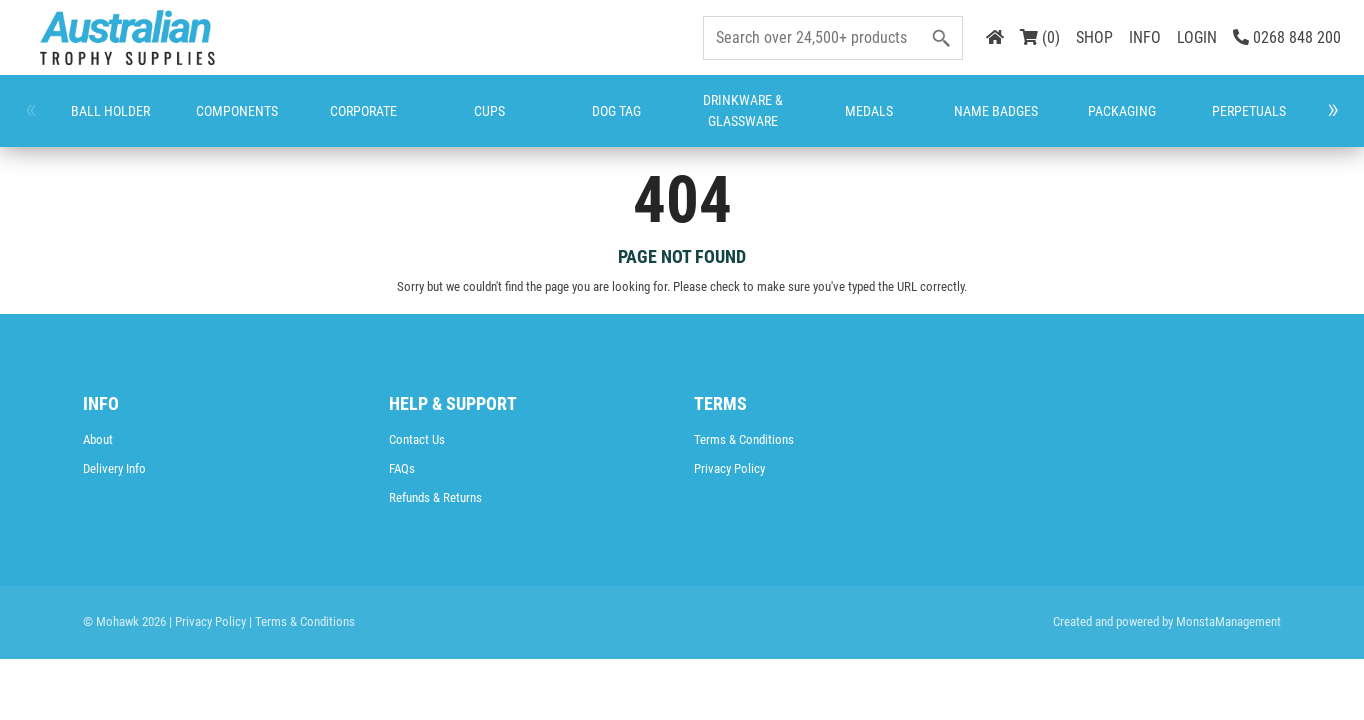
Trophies (1173, 121)
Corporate (268, 121)
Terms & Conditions (744, 439)
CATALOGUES (1263, 121)
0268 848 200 (1287, 37)
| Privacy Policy (207, 621)
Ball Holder (82, 121)
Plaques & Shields (919, 121)
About (98, 439)
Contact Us (417, 439)
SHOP (1094, 37)
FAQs (402, 468)
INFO (1145, 37)
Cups (349, 121)
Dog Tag (419, 121)
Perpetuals (832, 121)
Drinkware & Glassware (502, 121)
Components (170, 121)
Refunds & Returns (435, 497)
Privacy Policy (729, 468)
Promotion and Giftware (1005, 121)
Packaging (737, 121)
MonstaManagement (1228, 621)
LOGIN (1197, 37)
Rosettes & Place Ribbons (1092, 121)
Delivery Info (114, 468)
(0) (1040, 37)
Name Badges (656, 121)
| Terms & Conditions (302, 621)
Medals (585, 121)
